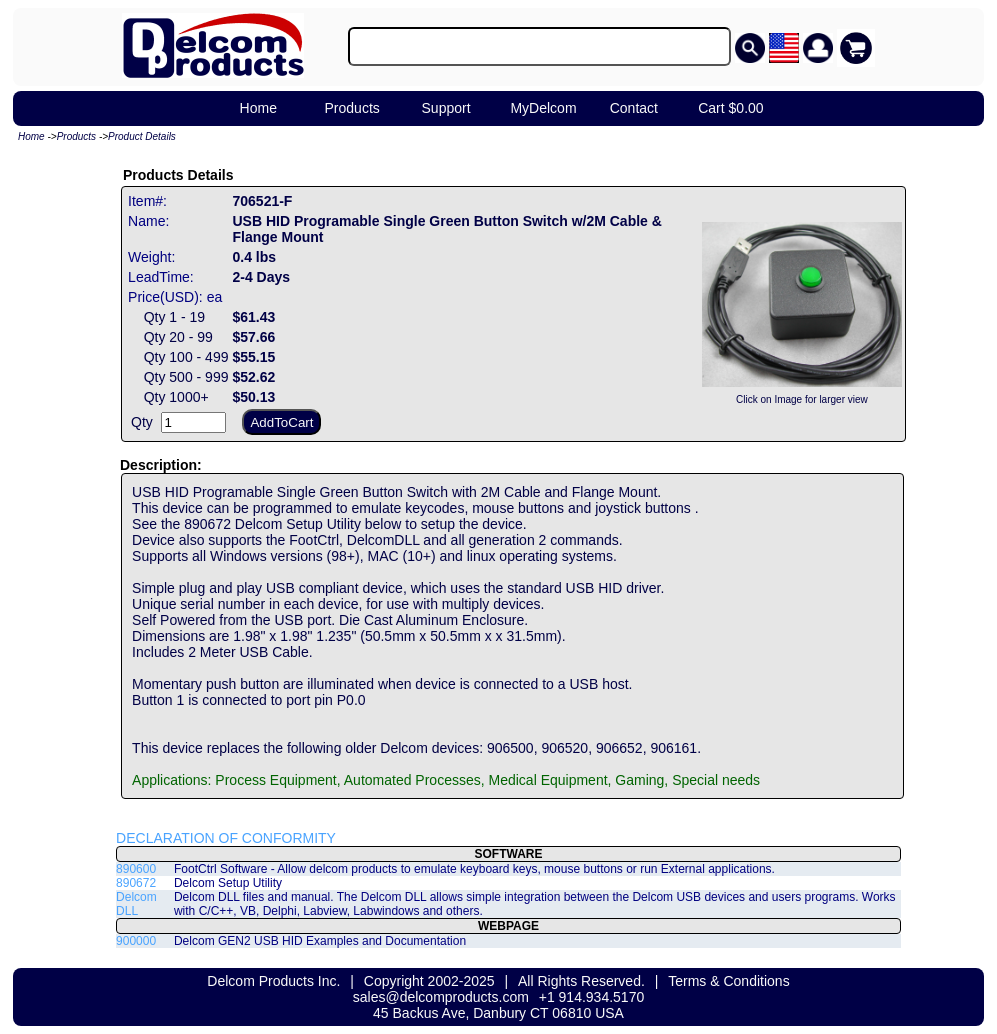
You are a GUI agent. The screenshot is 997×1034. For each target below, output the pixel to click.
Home (258, 108)
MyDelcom (543, 108)
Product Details (142, 136)
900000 (136, 941)
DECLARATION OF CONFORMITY (226, 838)
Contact (634, 108)
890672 (136, 883)
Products (352, 108)
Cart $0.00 (730, 108)
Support (446, 108)
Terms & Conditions (728, 981)
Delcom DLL (136, 904)
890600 (136, 869)
